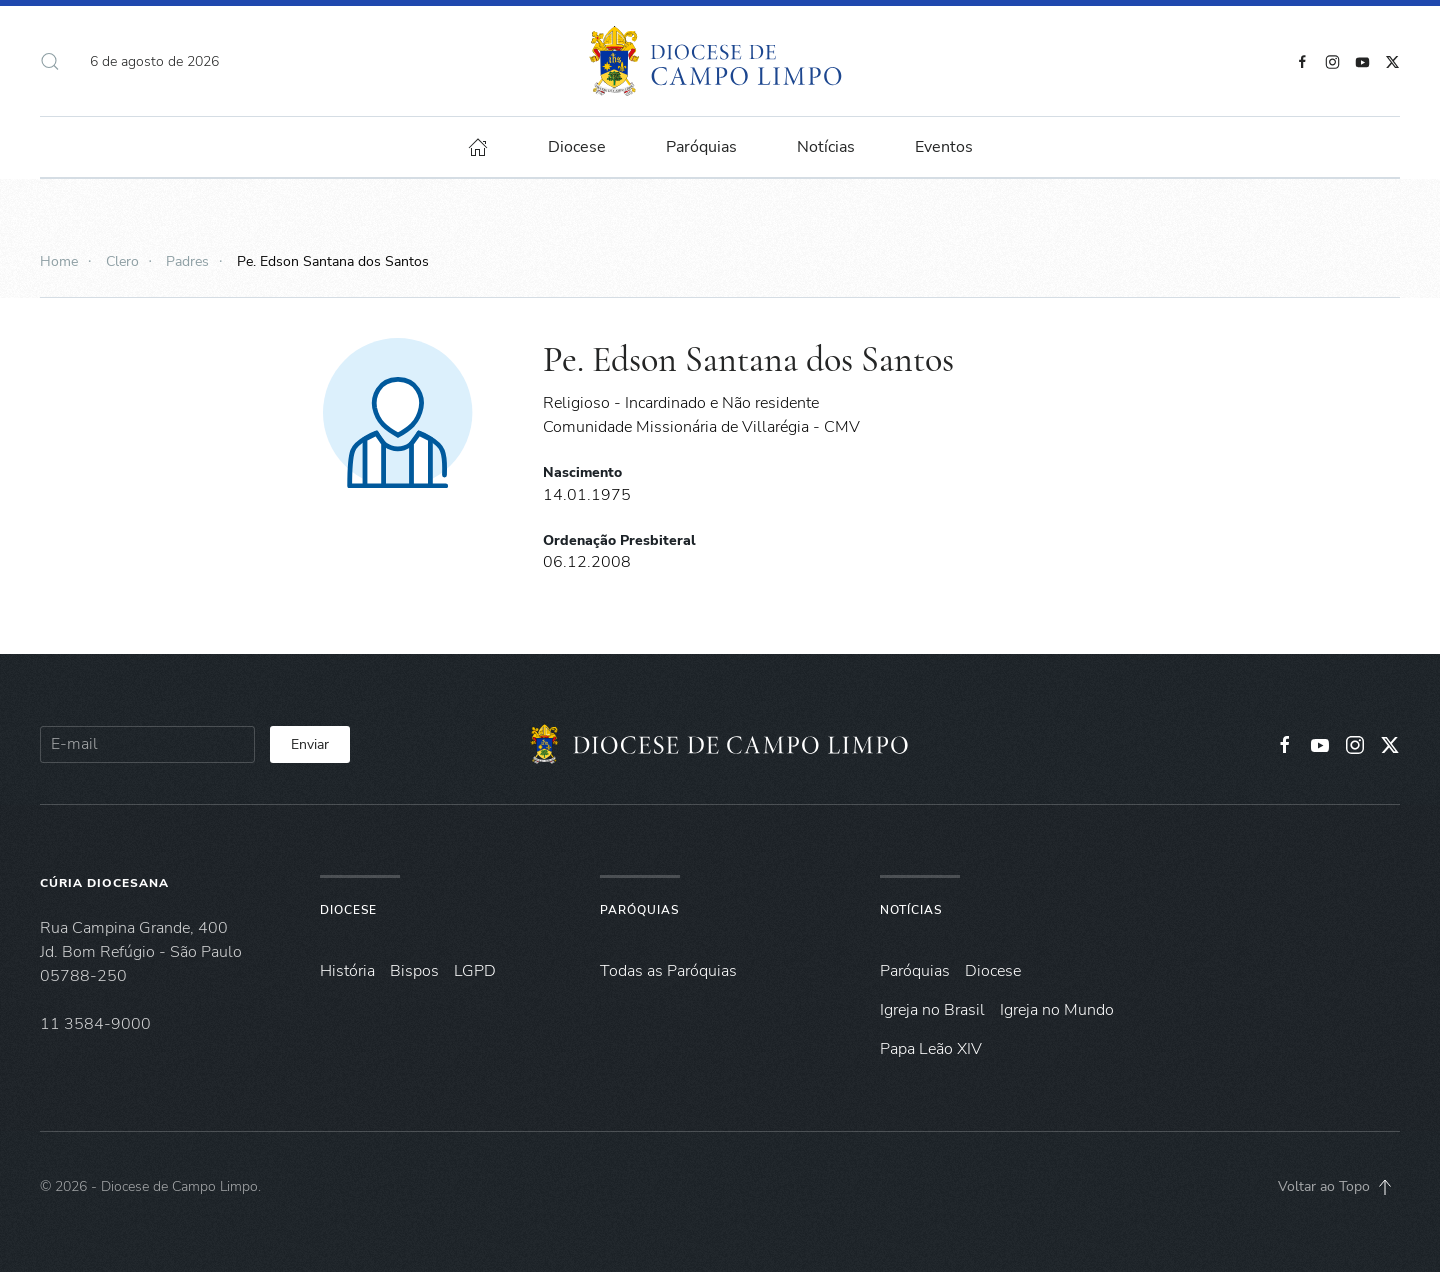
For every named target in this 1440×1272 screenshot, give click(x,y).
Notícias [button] (826, 147)
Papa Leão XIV (931, 1049)
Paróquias (701, 147)
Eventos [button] (944, 147)
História (347, 971)
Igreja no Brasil (932, 1010)
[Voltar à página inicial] (720, 61)
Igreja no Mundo (1057, 1010)
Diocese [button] (577, 147)
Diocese (348, 910)
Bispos (414, 971)
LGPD (475, 971)
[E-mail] (147, 744)
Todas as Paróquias (668, 971)
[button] (50, 61)
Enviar (310, 744)
